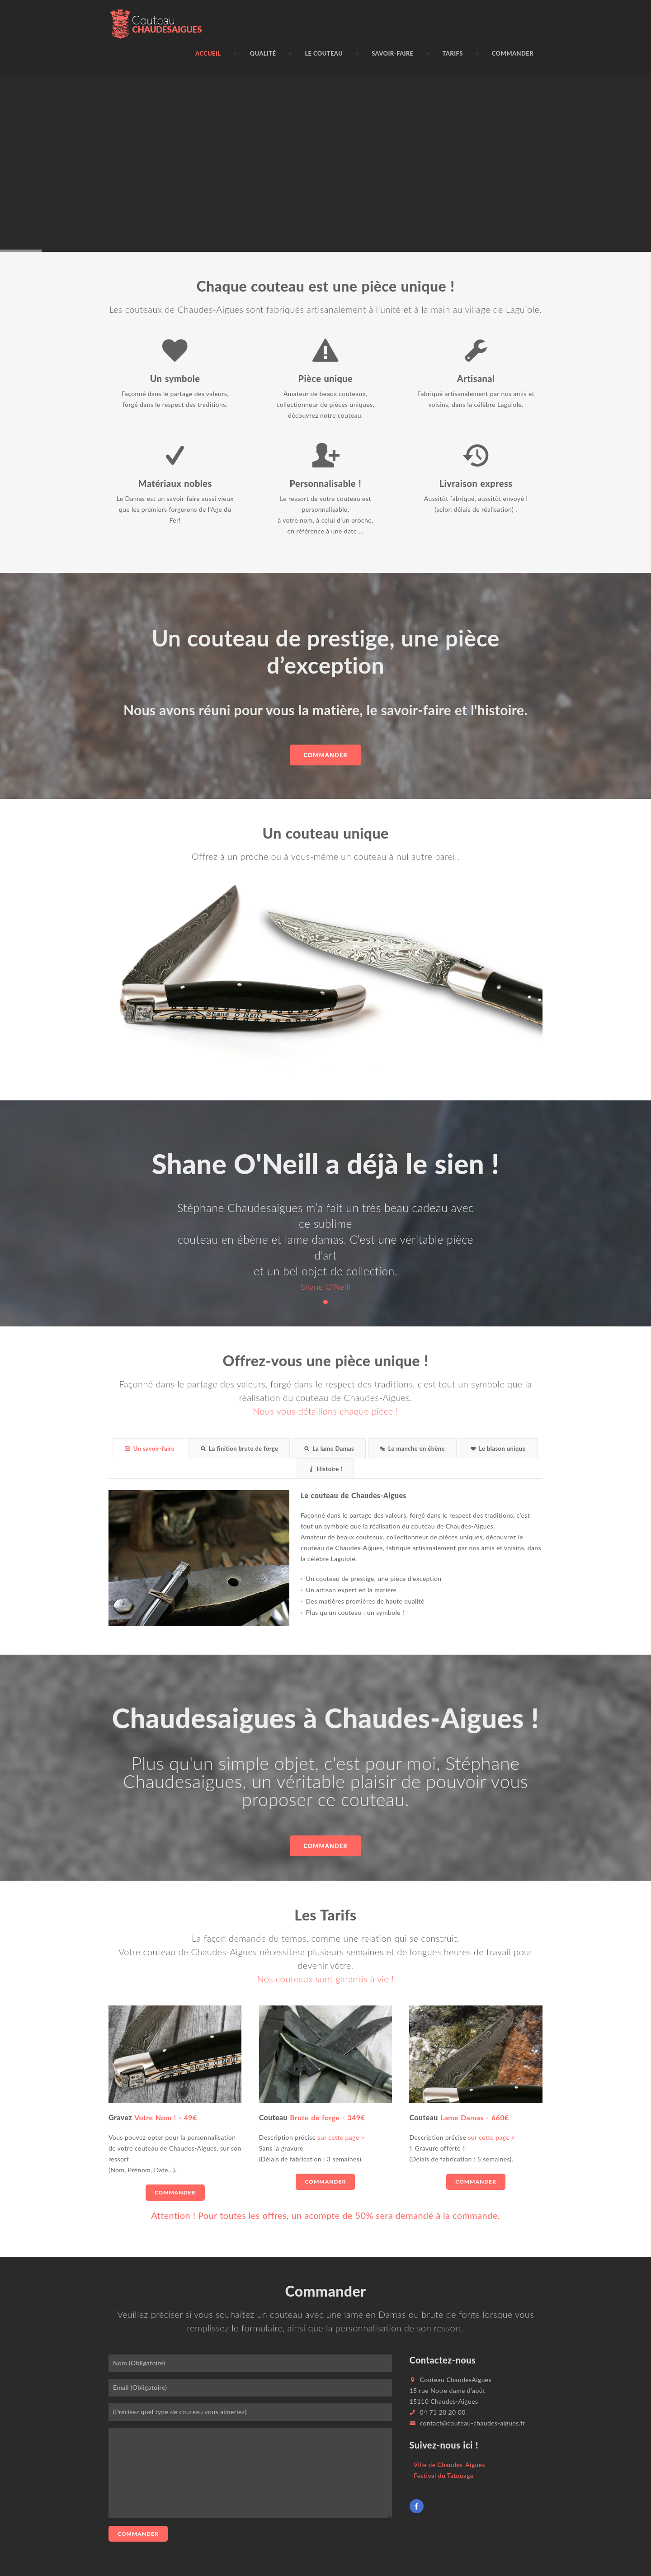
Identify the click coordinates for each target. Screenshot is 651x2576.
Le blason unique (498, 1448)
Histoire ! (325, 1468)
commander (325, 1845)
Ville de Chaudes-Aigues (449, 2464)
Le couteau (324, 53)
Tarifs (452, 53)
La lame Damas (329, 1448)
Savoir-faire (392, 53)
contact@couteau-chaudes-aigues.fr (472, 2423)
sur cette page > (340, 2137)
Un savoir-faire (150, 1448)
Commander (512, 53)
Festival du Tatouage (444, 2475)
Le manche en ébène (412, 1448)
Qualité (263, 53)
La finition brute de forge (239, 1448)
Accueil (208, 53)
